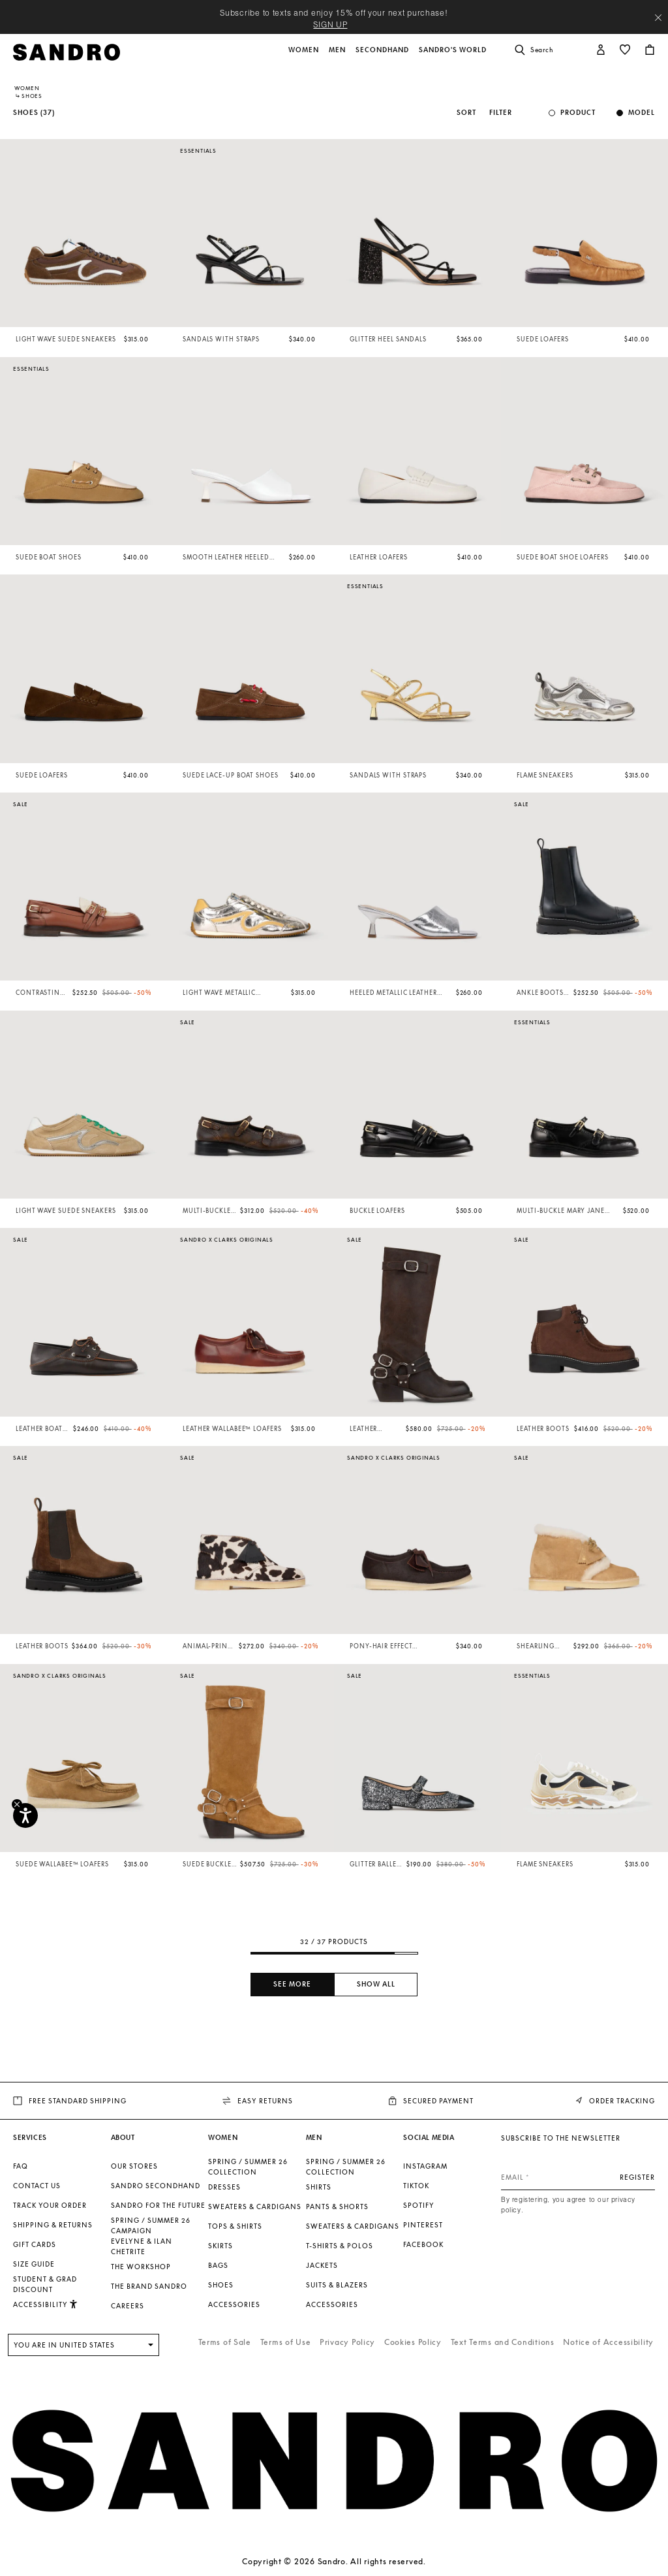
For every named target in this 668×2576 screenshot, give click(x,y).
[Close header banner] (658, 18)
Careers (127, 2306)
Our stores (134, 2166)
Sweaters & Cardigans (254, 2206)
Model (641, 112)
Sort (466, 112)
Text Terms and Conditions (502, 2342)
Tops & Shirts (235, 2226)
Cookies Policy (413, 2342)
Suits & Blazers (337, 2285)
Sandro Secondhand (155, 2186)
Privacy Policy (347, 2342)
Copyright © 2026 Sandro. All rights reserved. (333, 2561)
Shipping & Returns (53, 2225)
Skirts (220, 2246)
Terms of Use (285, 2342)
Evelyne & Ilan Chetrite (141, 2246)
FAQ (20, 2166)
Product (578, 112)
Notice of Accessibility (608, 2342)
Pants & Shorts (337, 2206)
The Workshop (141, 2266)
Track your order (50, 2205)
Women (27, 88)
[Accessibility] (25, 1815)
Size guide (34, 2264)
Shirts (318, 2187)
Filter (500, 112)
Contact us (37, 2186)
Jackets (322, 2265)
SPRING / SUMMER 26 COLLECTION (248, 2167)
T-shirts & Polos (339, 2246)
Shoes (221, 2285)
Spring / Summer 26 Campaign (150, 2225)
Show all (376, 1984)
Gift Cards (34, 2244)
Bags (218, 2265)
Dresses (224, 2187)
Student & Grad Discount (45, 2284)
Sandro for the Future (158, 2205)
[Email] (578, 2177)
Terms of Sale (224, 2342)
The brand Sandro (149, 2286)
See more (292, 1984)
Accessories (234, 2304)
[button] (304, 57)
